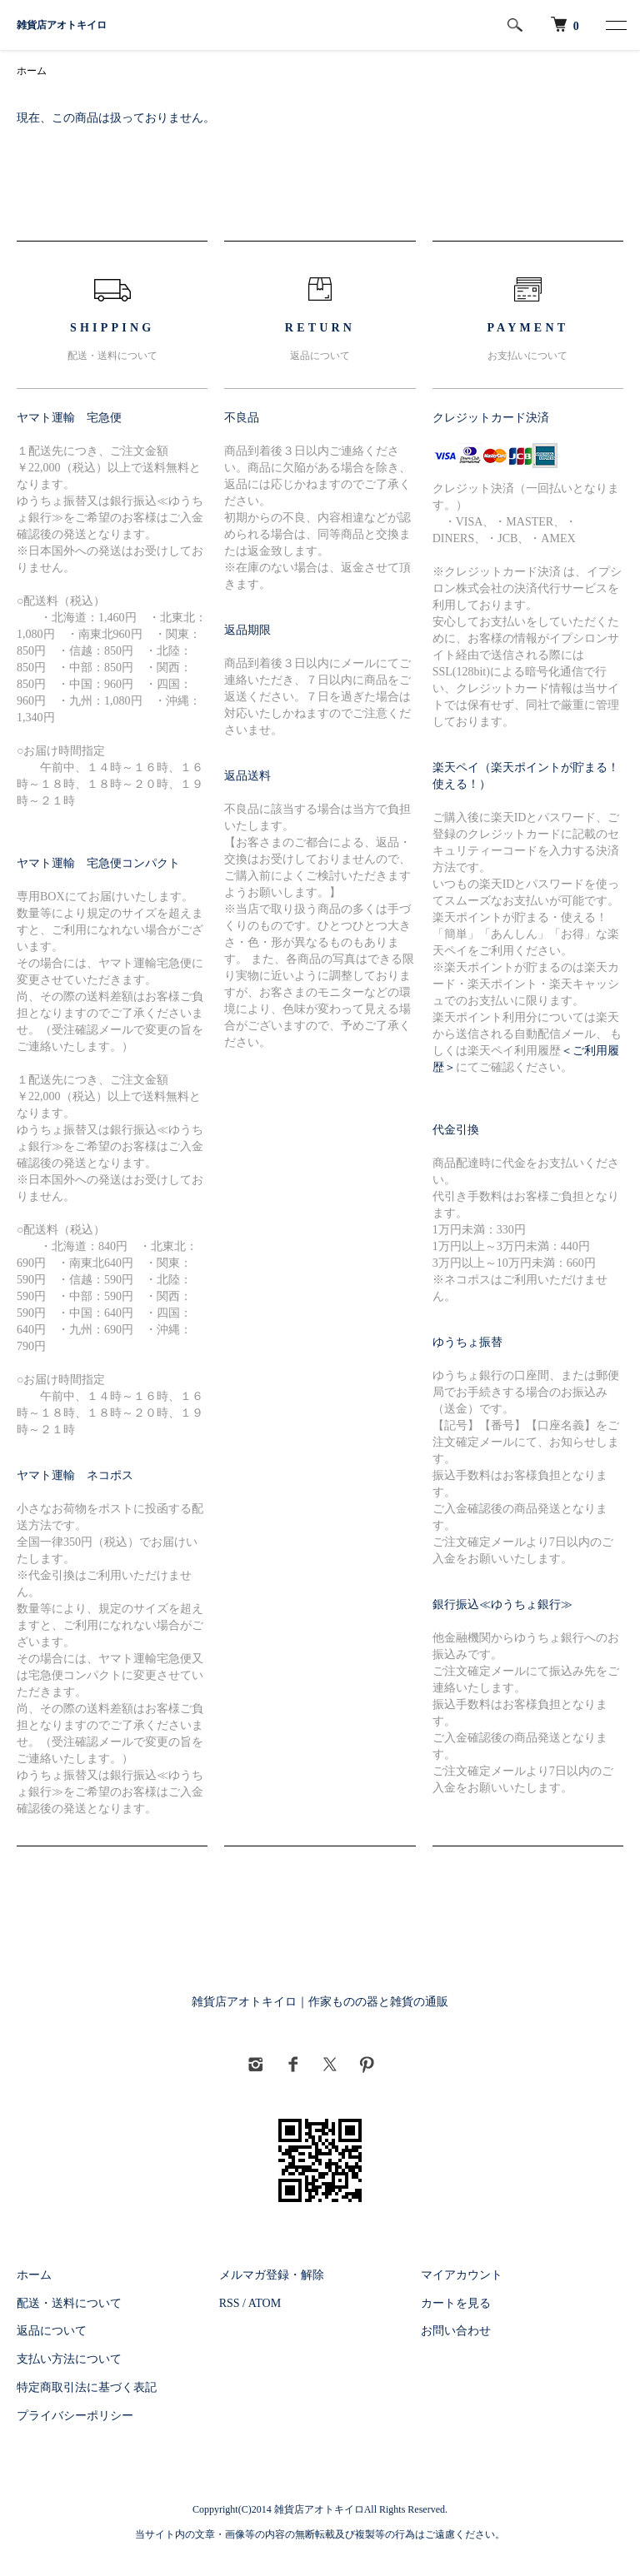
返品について (52, 2330)
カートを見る (456, 2303)
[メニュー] (615, 25)
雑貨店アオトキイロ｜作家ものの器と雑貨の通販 (320, 2002)
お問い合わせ (456, 2330)
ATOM (264, 2303)
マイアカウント (461, 2275)
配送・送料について (69, 2303)
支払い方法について (69, 2359)
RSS (229, 2303)
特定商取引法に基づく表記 (87, 2387)
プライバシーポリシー (75, 2415)
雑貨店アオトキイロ (62, 25)
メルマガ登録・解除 (271, 2275)
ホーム (32, 71)
